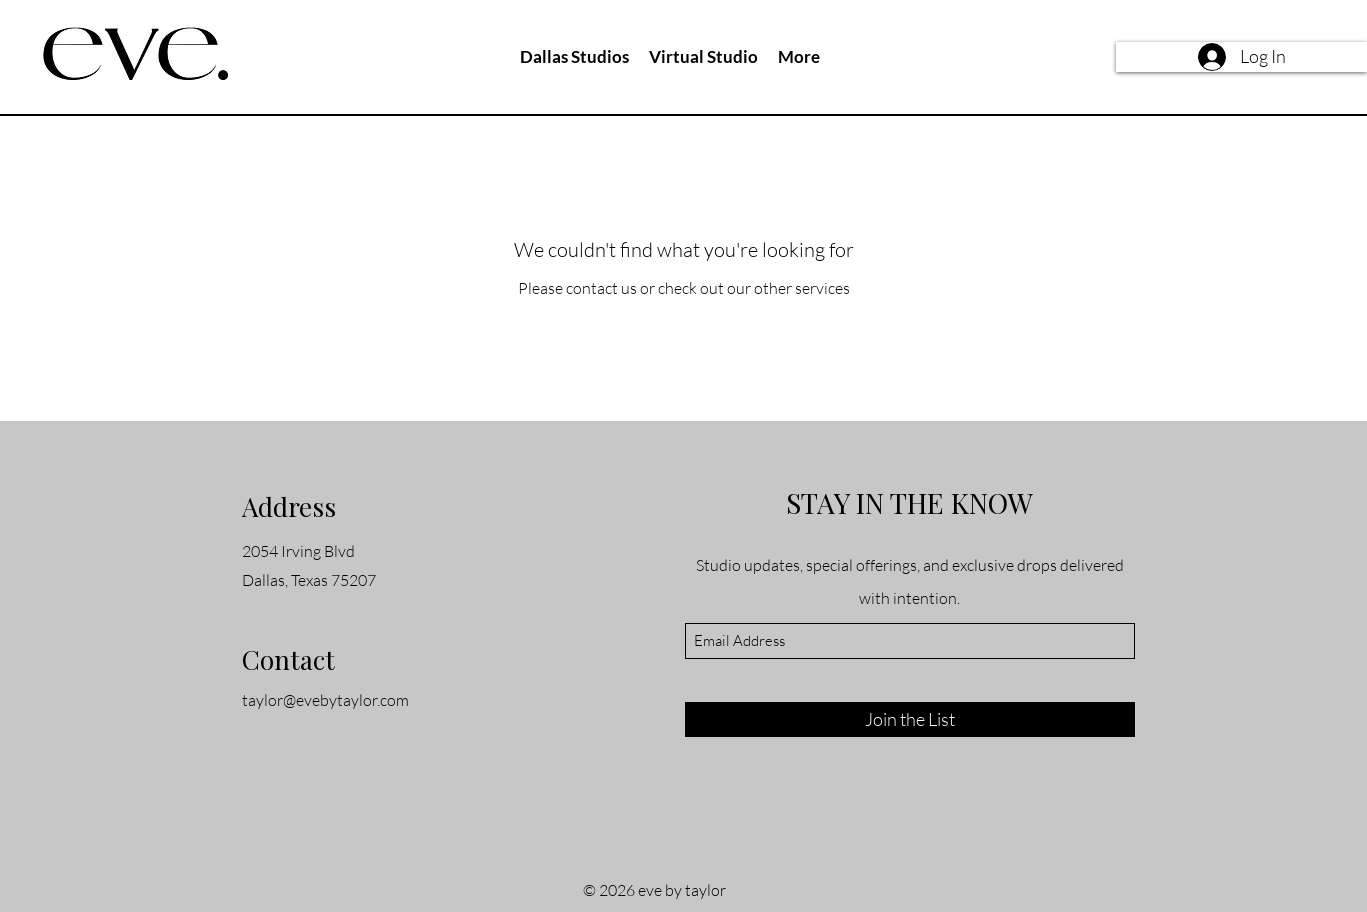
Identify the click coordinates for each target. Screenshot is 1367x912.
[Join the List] (910, 719)
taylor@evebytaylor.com (325, 700)
